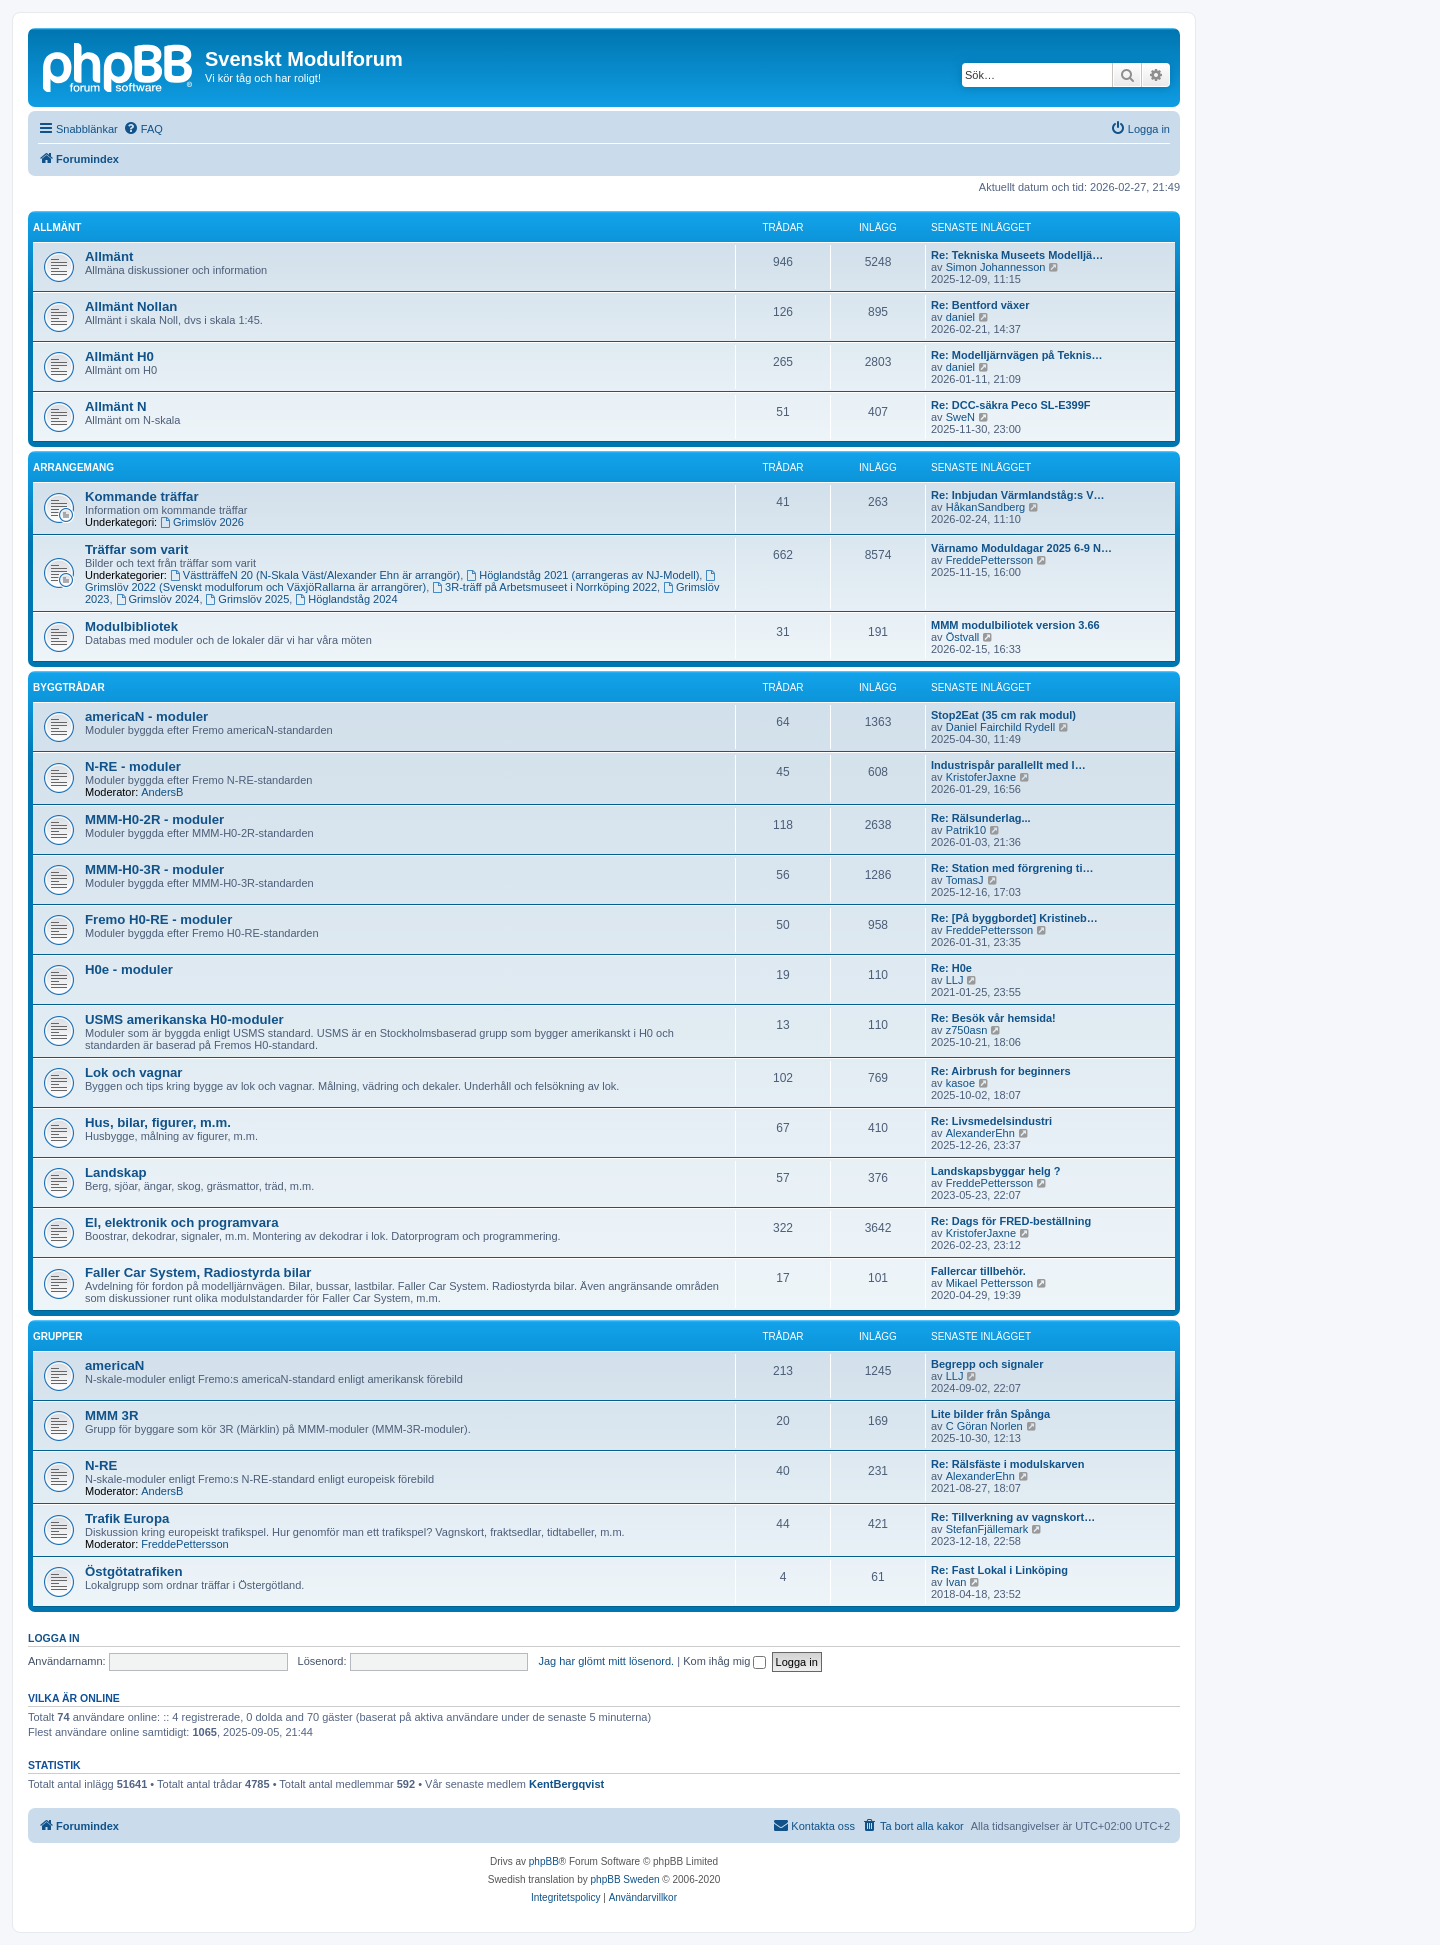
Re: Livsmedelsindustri (991, 1121)
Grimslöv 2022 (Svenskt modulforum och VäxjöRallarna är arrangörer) (401, 581)
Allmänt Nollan (131, 306)
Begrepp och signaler (987, 1364)
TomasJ (965, 880)
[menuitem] (143, 129)
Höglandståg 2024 (346, 599)
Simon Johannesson (996, 267)
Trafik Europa (127, 1518)
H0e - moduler (129, 969)
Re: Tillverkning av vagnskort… (1013, 1517)
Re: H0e (951, 968)
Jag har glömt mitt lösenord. (606, 1661)
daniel (960, 317)
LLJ (955, 980)
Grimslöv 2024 (158, 599)
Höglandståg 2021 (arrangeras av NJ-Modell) (582, 575)
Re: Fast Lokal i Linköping (999, 1570)
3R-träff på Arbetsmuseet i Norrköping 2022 (544, 587)
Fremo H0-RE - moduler (158, 919)
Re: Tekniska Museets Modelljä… (1017, 255)
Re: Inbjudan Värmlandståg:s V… (1018, 495)
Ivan (956, 1582)
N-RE (101, 1465)
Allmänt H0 (119, 356)
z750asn (967, 1030)
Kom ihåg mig (724, 1661)
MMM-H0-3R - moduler (154, 869)
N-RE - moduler (133, 766)
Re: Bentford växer (980, 305)
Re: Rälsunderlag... (981, 818)
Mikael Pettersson (989, 1283)
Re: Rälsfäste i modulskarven (1007, 1464)
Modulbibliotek (131, 626)
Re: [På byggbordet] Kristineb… (1014, 918)
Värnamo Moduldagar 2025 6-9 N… (1021, 548)
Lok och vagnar (133, 1072)
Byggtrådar (69, 687)
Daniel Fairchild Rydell (1000, 727)
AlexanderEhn (980, 1133)
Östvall (963, 637)
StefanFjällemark (987, 1529)
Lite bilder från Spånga (990, 1414)
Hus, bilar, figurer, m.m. (158, 1122)
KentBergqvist (566, 1784)
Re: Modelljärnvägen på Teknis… (1017, 355)
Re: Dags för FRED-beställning (1011, 1221)
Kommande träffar (142, 496)
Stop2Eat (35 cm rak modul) (1003, 715)
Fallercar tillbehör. (978, 1271)
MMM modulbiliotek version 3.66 (1015, 625)
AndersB (162, 792)
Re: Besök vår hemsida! (993, 1018)
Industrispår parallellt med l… (1008, 765)
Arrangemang (73, 467)
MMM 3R (111, 1415)
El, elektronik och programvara (182, 1222)
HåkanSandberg (986, 507)
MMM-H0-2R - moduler (154, 819)
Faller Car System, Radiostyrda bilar (198, 1272)
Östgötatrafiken (133, 1571)
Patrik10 (966, 830)
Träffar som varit (136, 549)
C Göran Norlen (984, 1426)
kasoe (960, 1083)
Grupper (57, 1336)
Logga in (54, 1638)
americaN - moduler (146, 716)
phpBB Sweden (625, 1879)
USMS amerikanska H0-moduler (184, 1019)
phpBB (544, 1861)
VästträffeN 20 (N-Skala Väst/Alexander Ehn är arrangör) (315, 575)
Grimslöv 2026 (202, 522)
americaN (114, 1365)
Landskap (116, 1172)
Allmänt (57, 227)
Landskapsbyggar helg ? (996, 1171)
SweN (960, 417)
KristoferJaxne (981, 777)
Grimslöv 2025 (248, 599)
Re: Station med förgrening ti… (1012, 868)
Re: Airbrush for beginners (1001, 1071)
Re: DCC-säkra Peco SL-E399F (1011, 405)
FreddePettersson (989, 560)
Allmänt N (116, 406)
